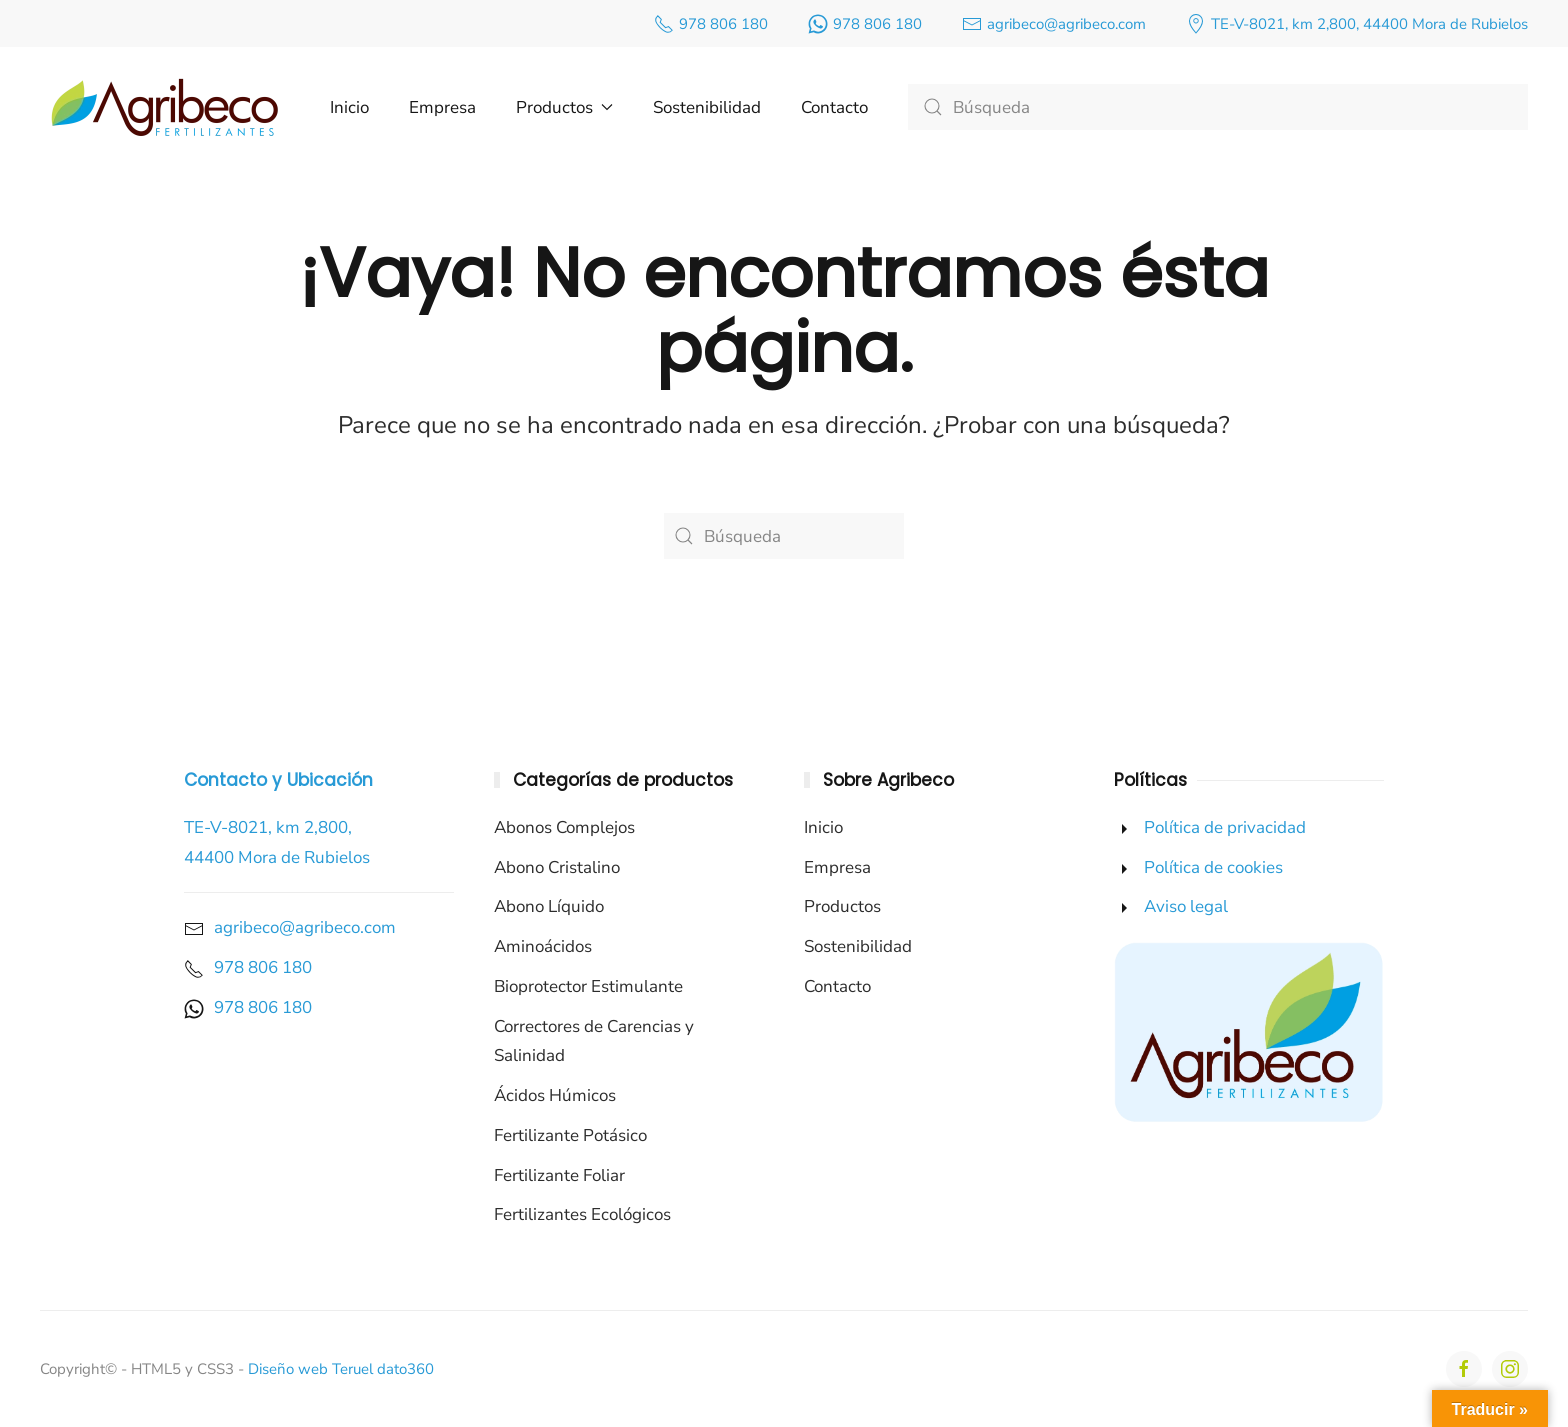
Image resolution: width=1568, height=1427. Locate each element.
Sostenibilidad (707, 107)
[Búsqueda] (1218, 107)
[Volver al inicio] (165, 107)
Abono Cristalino (557, 867)
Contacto (834, 107)
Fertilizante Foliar (559, 1175)
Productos (842, 906)
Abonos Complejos (564, 827)
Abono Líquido (549, 906)
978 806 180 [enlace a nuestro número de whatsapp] (865, 24)
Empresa (442, 107)
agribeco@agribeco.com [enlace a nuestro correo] (1054, 24)
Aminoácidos (543, 946)
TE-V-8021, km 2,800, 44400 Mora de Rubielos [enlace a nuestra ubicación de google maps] (1357, 24)
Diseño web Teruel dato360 (341, 1369)
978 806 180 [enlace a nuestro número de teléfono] (711, 24)
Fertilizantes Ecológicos (582, 1214)
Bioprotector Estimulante (588, 986)
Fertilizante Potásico (570, 1135)
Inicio (349, 107)
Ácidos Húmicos (555, 1095)
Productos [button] (564, 107)
